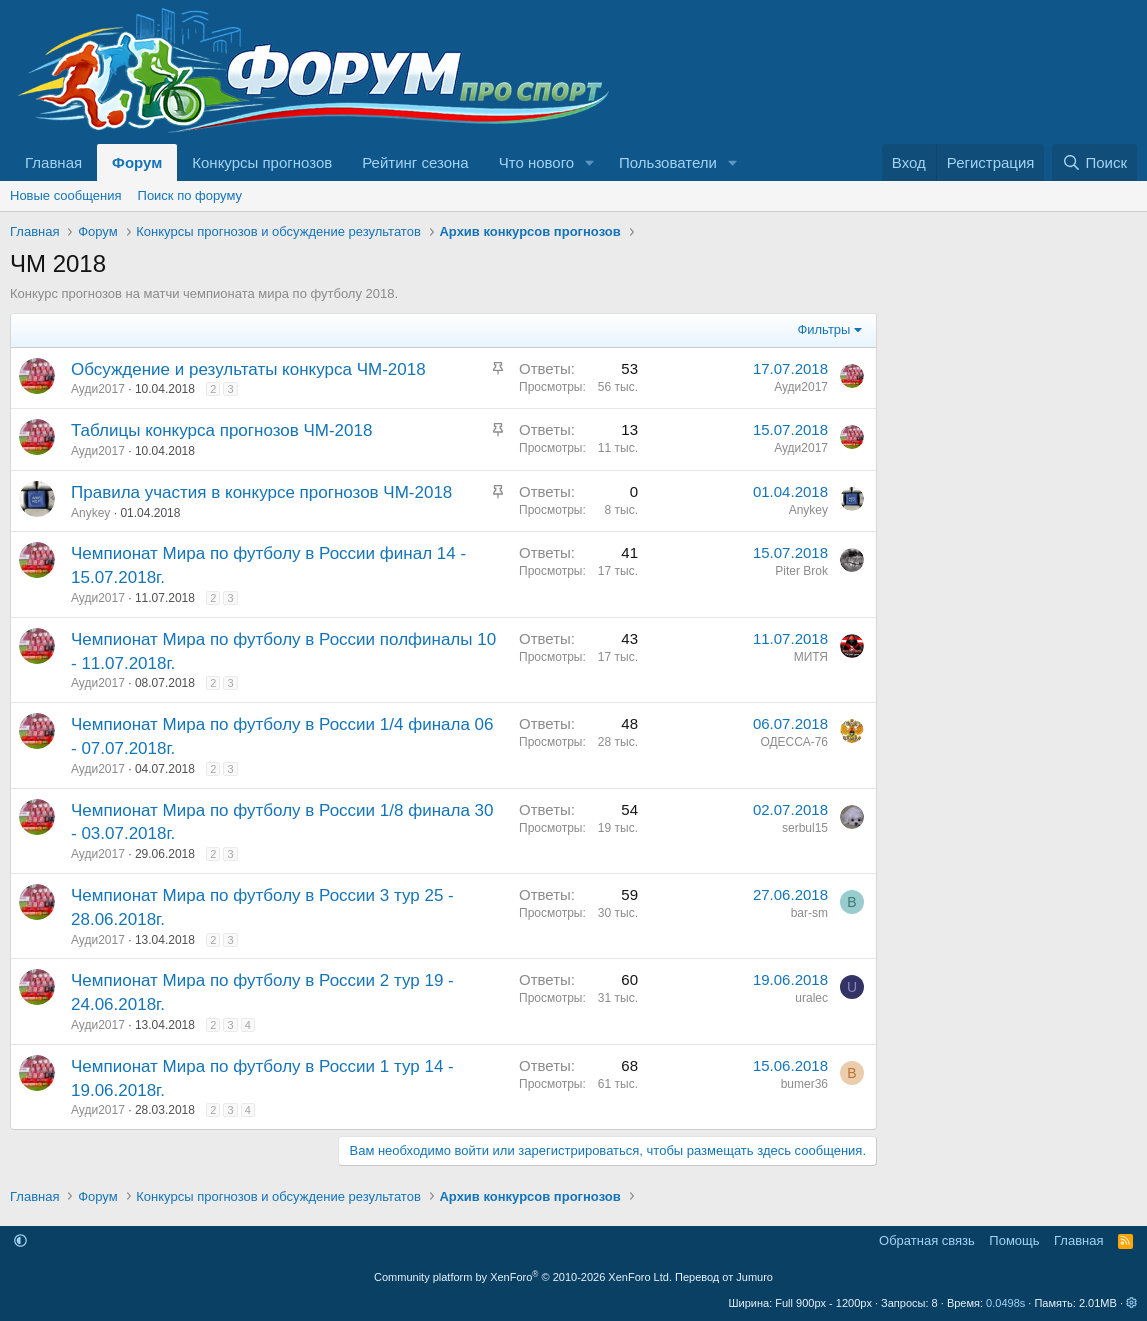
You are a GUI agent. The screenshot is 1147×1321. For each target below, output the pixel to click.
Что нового (536, 162)
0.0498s (1005, 1303)
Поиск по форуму (190, 195)
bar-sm (809, 913)
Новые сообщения (66, 195)
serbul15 (805, 828)
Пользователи (668, 162)
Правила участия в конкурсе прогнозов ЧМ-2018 (261, 492)
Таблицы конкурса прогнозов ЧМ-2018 (221, 430)
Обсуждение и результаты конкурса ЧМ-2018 (248, 369)
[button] (590, 162)
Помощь (1014, 1240)
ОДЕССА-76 (794, 742)
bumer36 (804, 1084)
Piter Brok (801, 571)
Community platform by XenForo (523, 1277)
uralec (811, 998)
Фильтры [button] (823, 329)
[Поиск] (1094, 162)
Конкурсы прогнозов (262, 162)
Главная (53, 162)
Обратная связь (927, 1240)
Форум (137, 162)
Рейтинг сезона (415, 162)
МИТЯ (811, 657)
